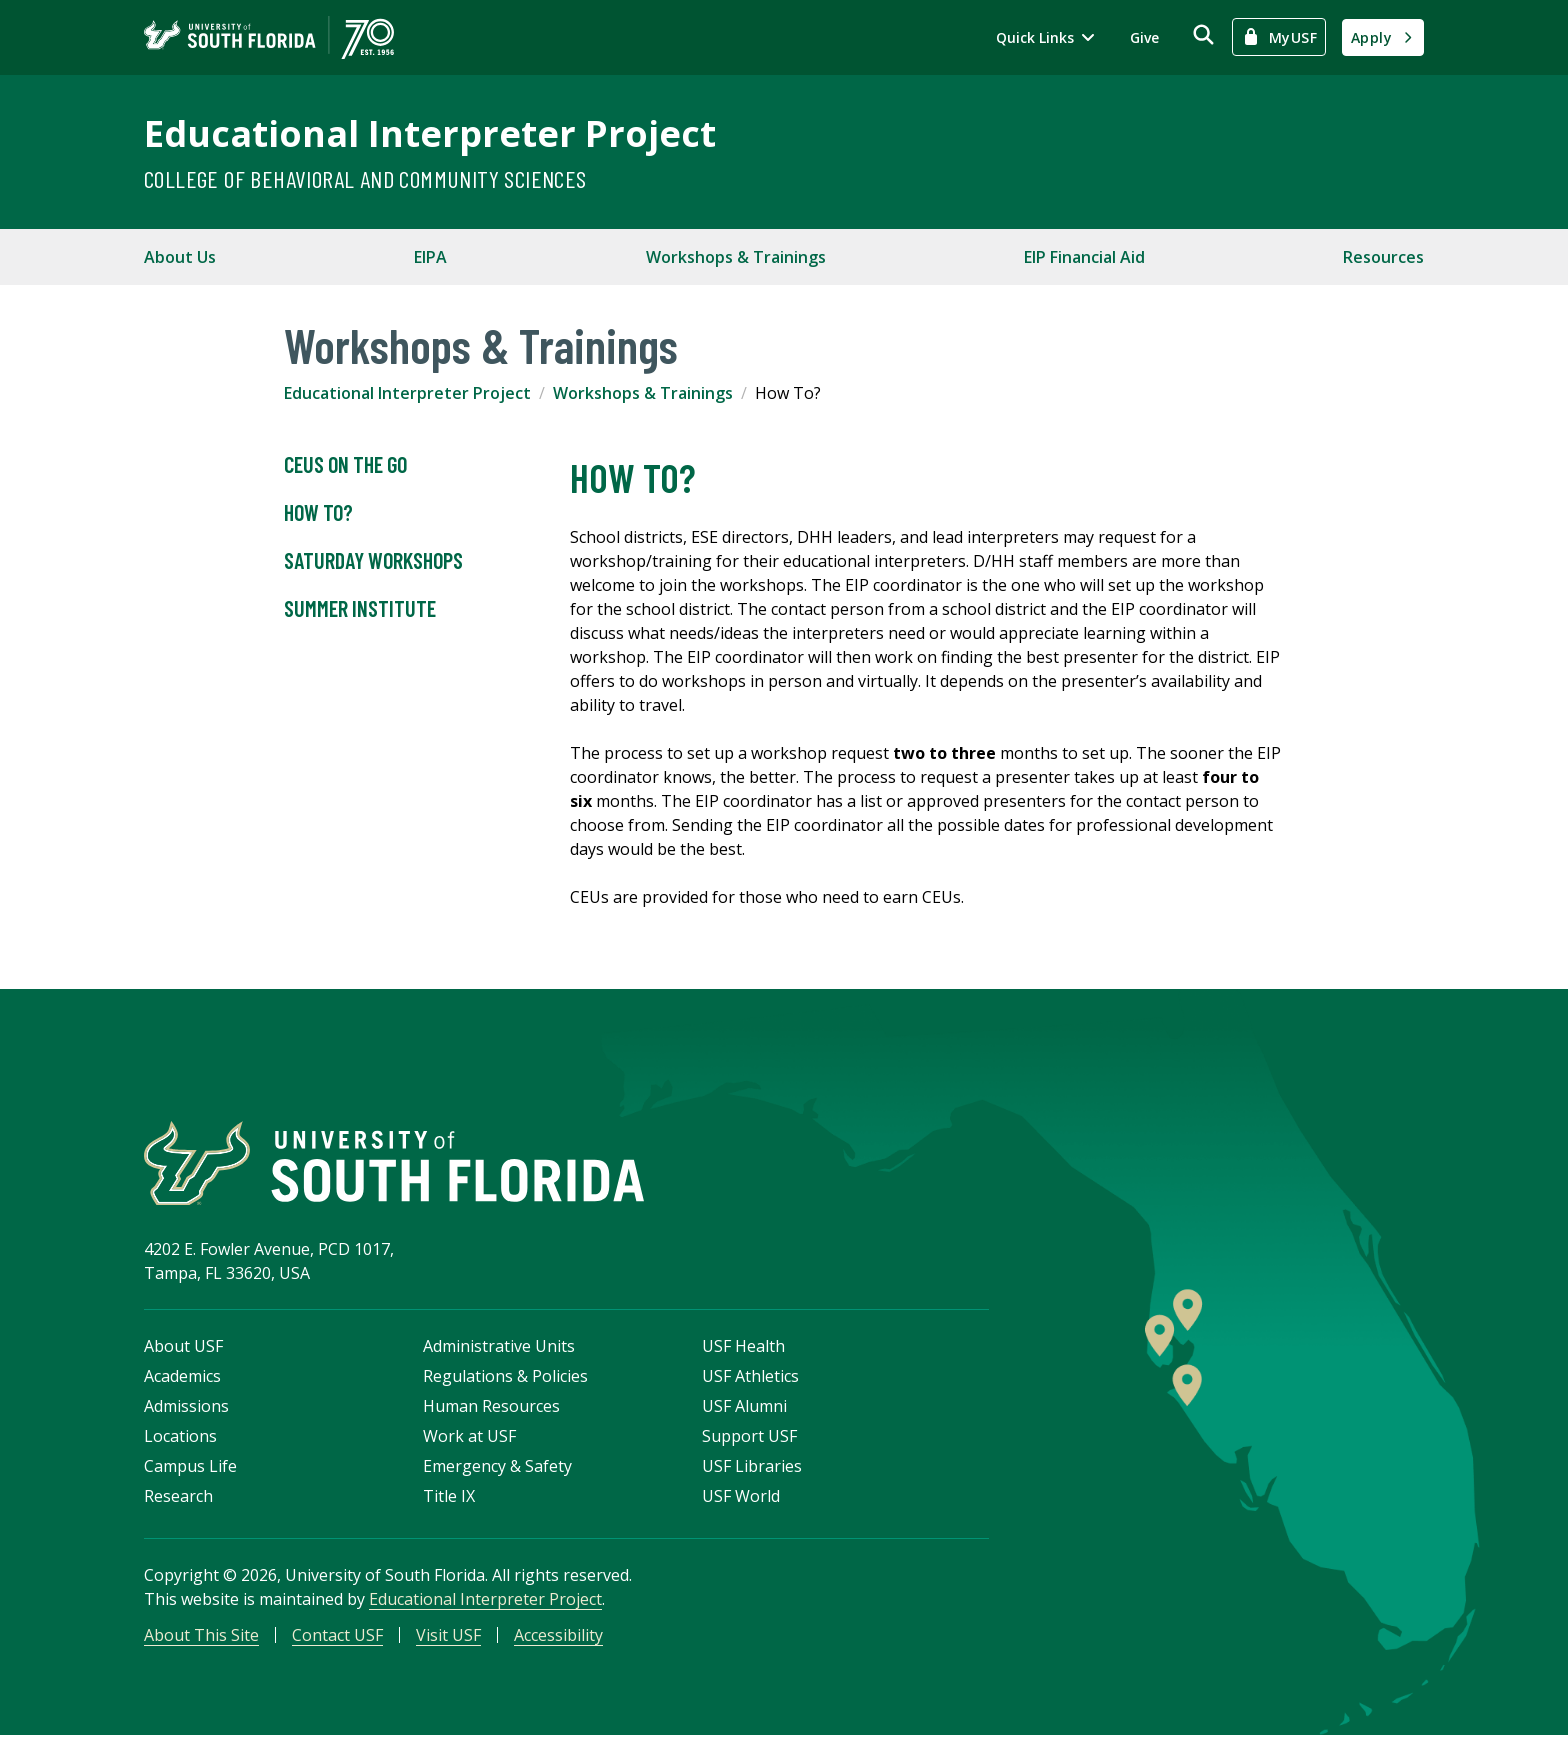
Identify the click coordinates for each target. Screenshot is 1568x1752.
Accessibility (558, 1648)
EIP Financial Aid (1084, 257)
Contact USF (337, 1648)
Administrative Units (499, 1359)
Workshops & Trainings (736, 257)
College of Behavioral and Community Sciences (365, 178)
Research (178, 1509)
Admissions (186, 1419)
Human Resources (491, 1419)
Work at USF (469, 1449)
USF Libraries (752, 1479)
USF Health (743, 1359)
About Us (180, 257)
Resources (1383, 257)
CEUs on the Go (345, 465)
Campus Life (190, 1479)
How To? (318, 513)
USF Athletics (750, 1389)
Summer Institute (360, 609)
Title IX (449, 1509)
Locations (180, 1449)
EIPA (430, 257)
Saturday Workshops (373, 561)
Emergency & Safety (497, 1479)
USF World (741, 1509)
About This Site (201, 1648)
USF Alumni (744, 1419)
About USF (183, 1359)
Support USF (749, 1449)
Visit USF (448, 1648)
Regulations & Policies (505, 1389)
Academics (182, 1389)
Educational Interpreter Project (430, 133)
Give (1144, 37)
